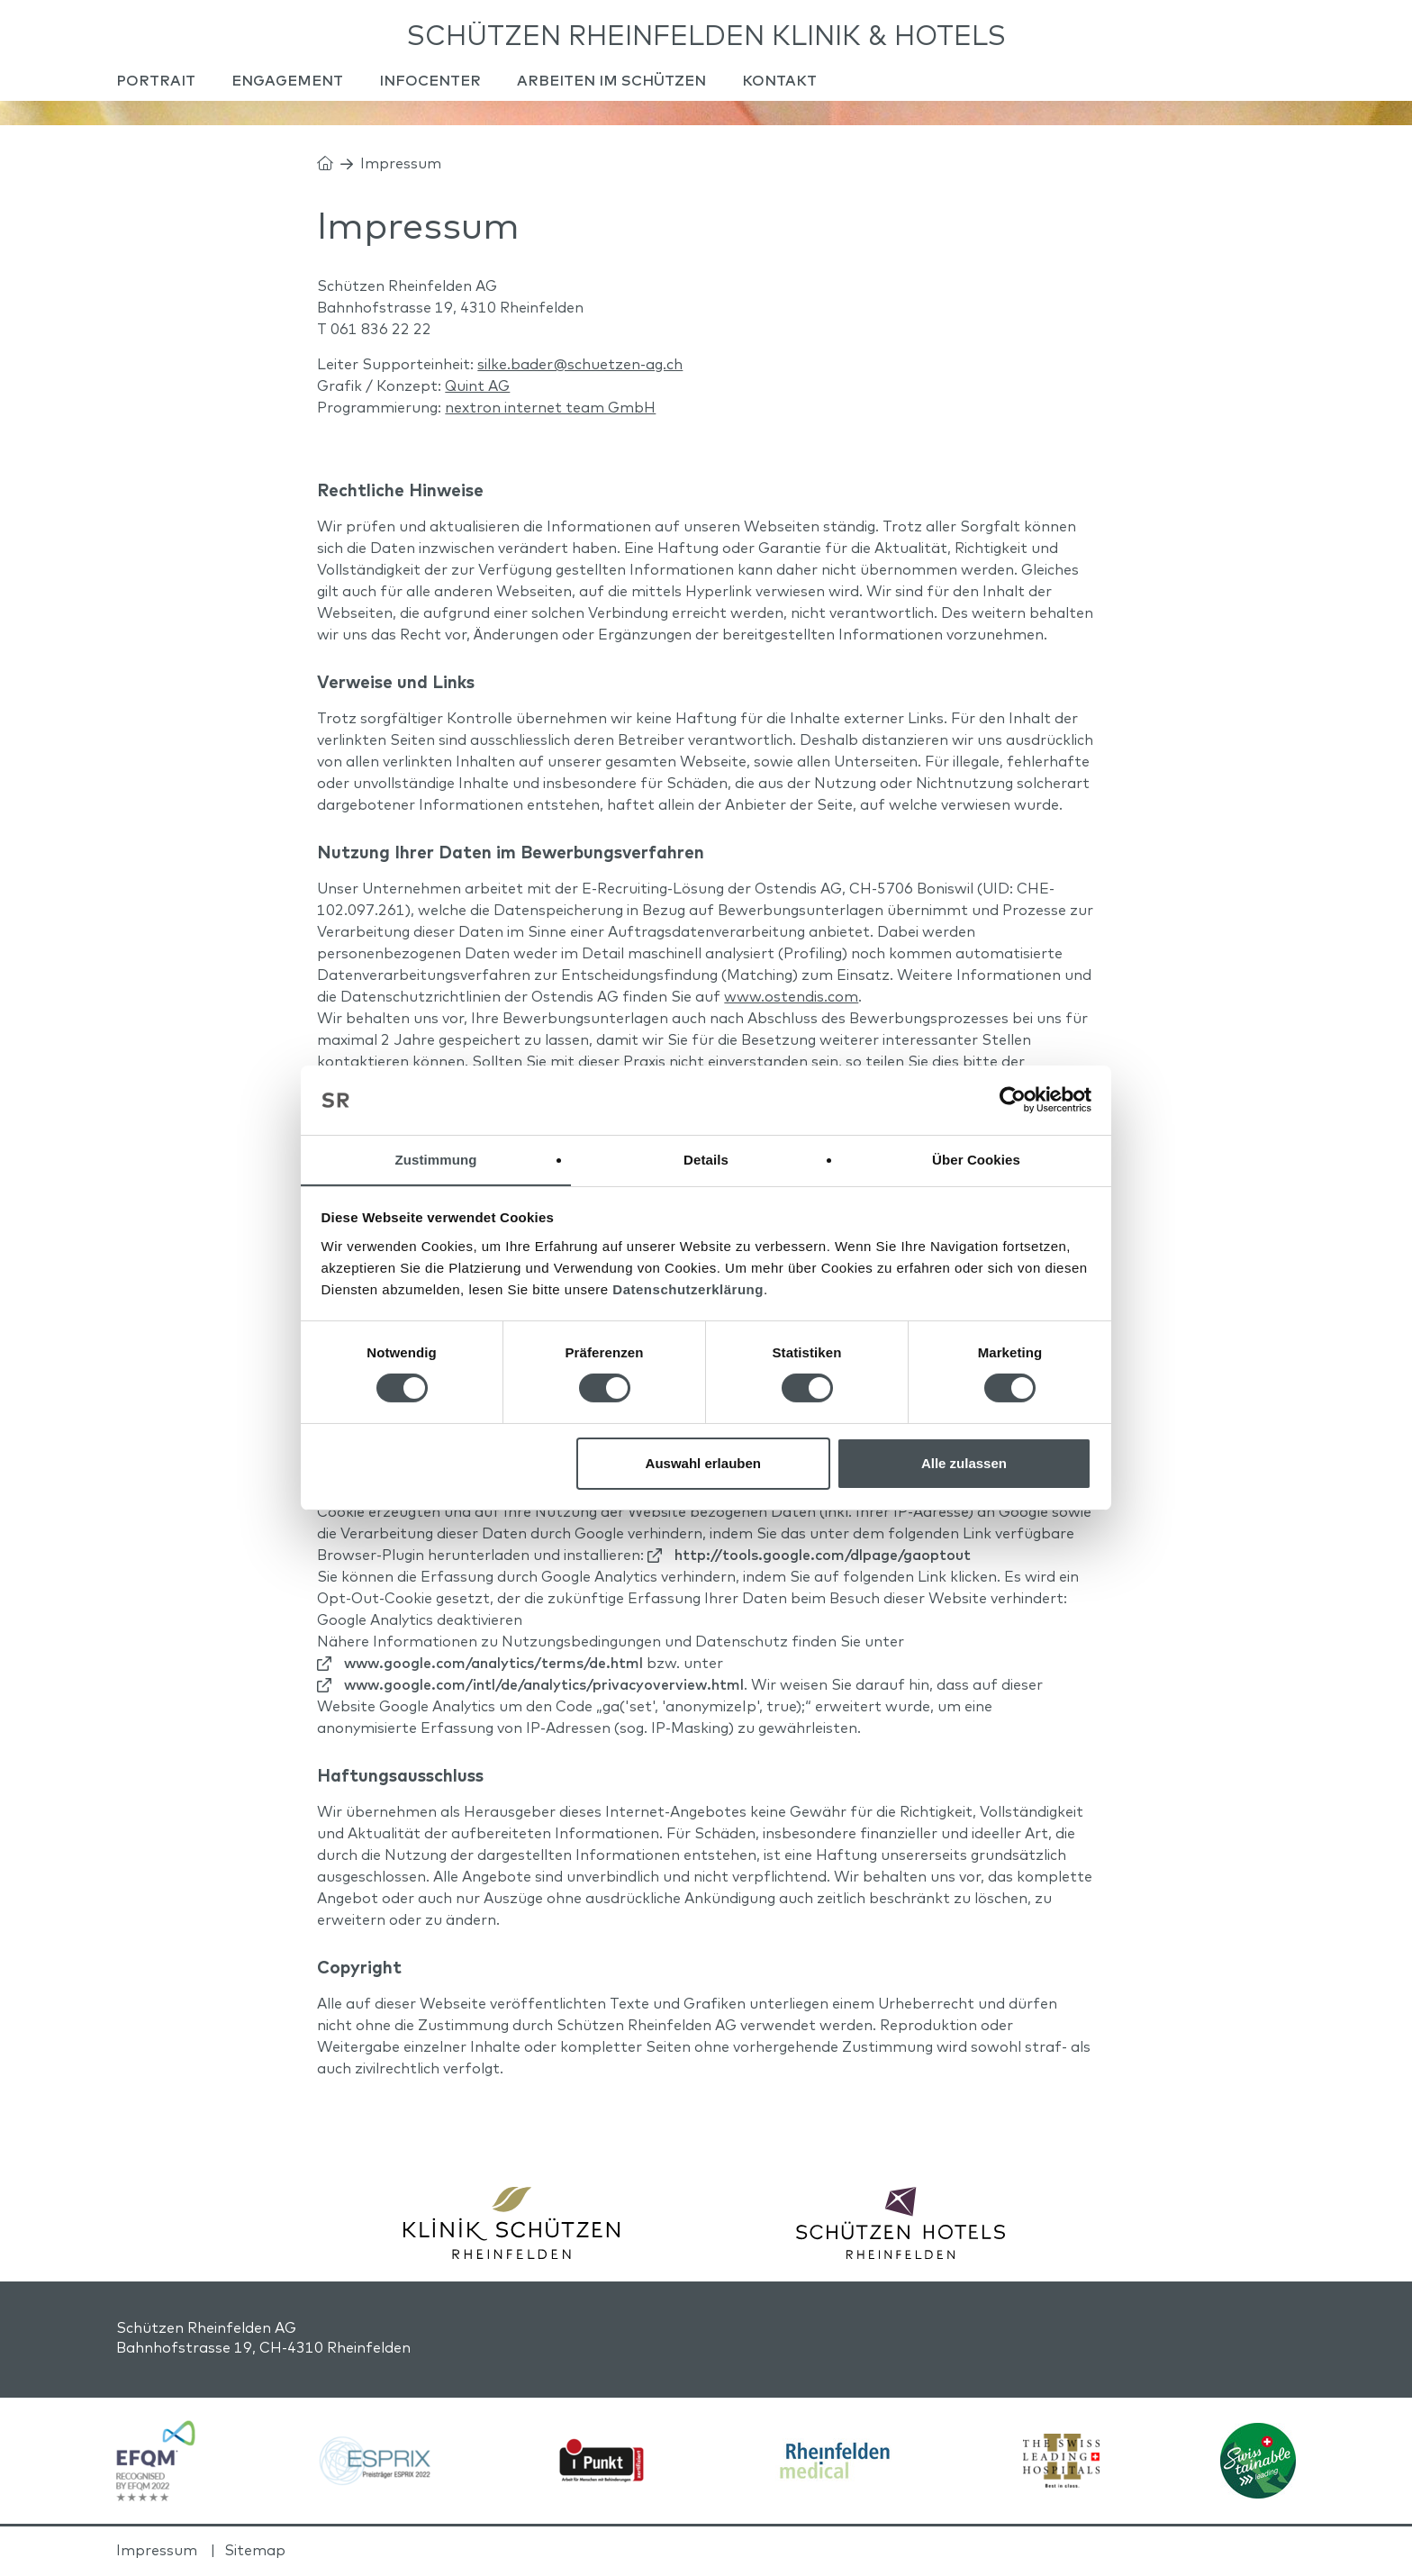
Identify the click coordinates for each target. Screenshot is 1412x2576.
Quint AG (477, 389)
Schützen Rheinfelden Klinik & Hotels (706, 36)
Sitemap (254, 2553)
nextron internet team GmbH (550, 411)
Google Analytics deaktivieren (419, 1623)
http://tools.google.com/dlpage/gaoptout (822, 1558)
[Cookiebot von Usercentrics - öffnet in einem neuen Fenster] (1012, 1099)
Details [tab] (706, 1158)
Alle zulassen (964, 1463)
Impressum (156, 2553)
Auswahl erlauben (703, 1463)
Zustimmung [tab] (436, 1158)
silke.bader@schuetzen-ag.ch (580, 367)
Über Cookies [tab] (976, 1158)
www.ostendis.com (791, 999)
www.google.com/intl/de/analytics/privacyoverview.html (544, 1688)
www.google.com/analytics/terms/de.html (493, 1666)
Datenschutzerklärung (688, 1289)
